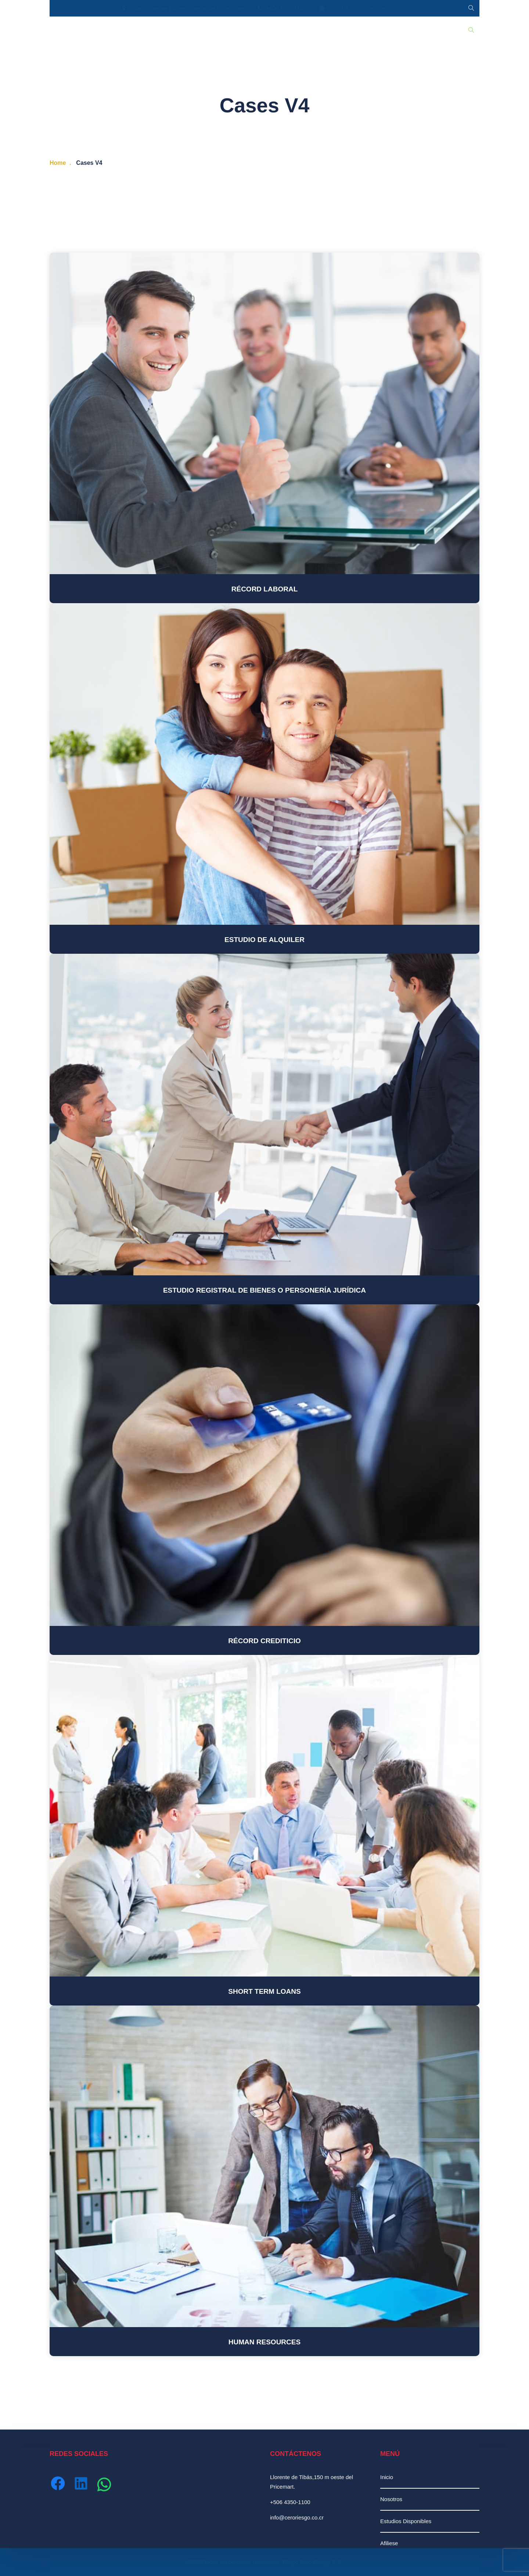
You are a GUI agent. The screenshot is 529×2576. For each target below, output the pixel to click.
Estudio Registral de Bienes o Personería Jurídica (264, 1290)
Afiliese (389, 2543)
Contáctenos (282, 30)
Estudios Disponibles (137, 30)
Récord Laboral (264, 589)
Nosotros (90, 30)
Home (58, 163)
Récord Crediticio (264, 1641)
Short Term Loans (264, 1991)
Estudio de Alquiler (264, 939)
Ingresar (319, 30)
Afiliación (245, 30)
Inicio (61, 30)
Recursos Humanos (198, 30)
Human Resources (264, 2342)
